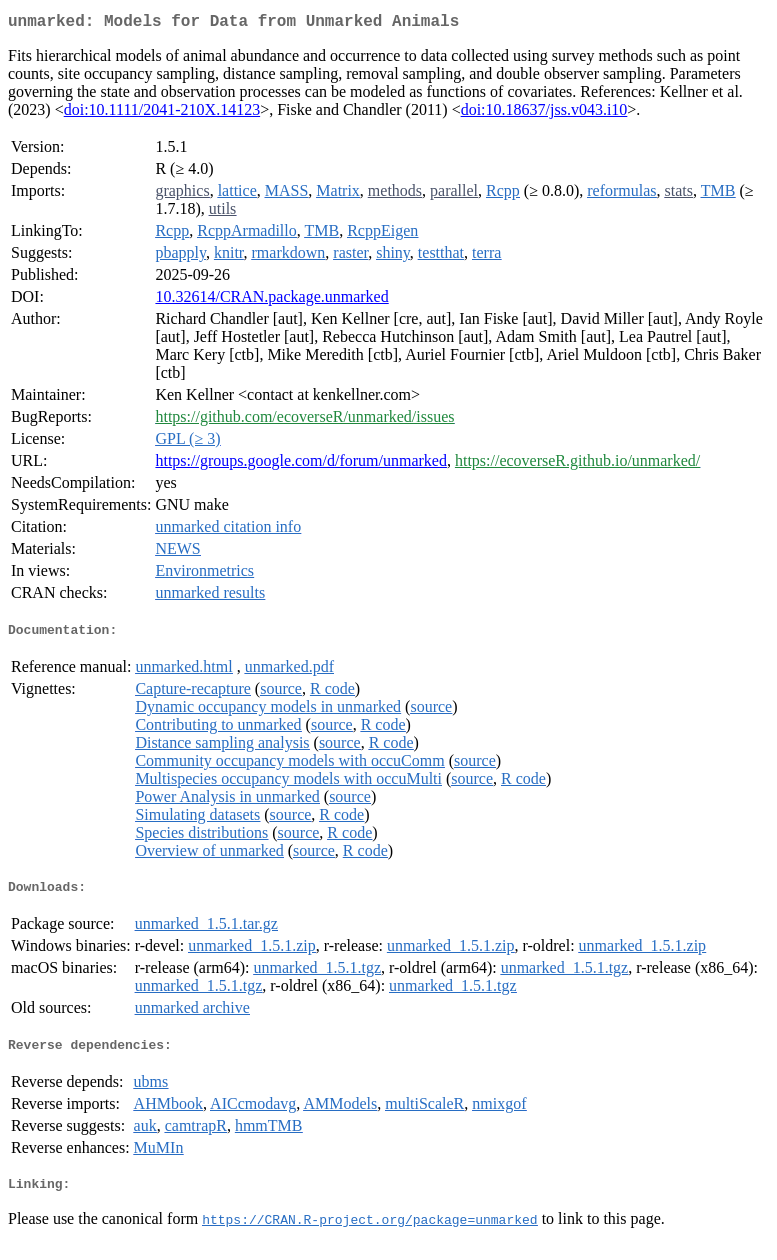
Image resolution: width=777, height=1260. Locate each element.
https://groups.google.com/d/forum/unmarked (301, 464)
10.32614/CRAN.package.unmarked (271, 300)
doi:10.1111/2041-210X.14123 (162, 113)
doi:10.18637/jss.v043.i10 (544, 113)
